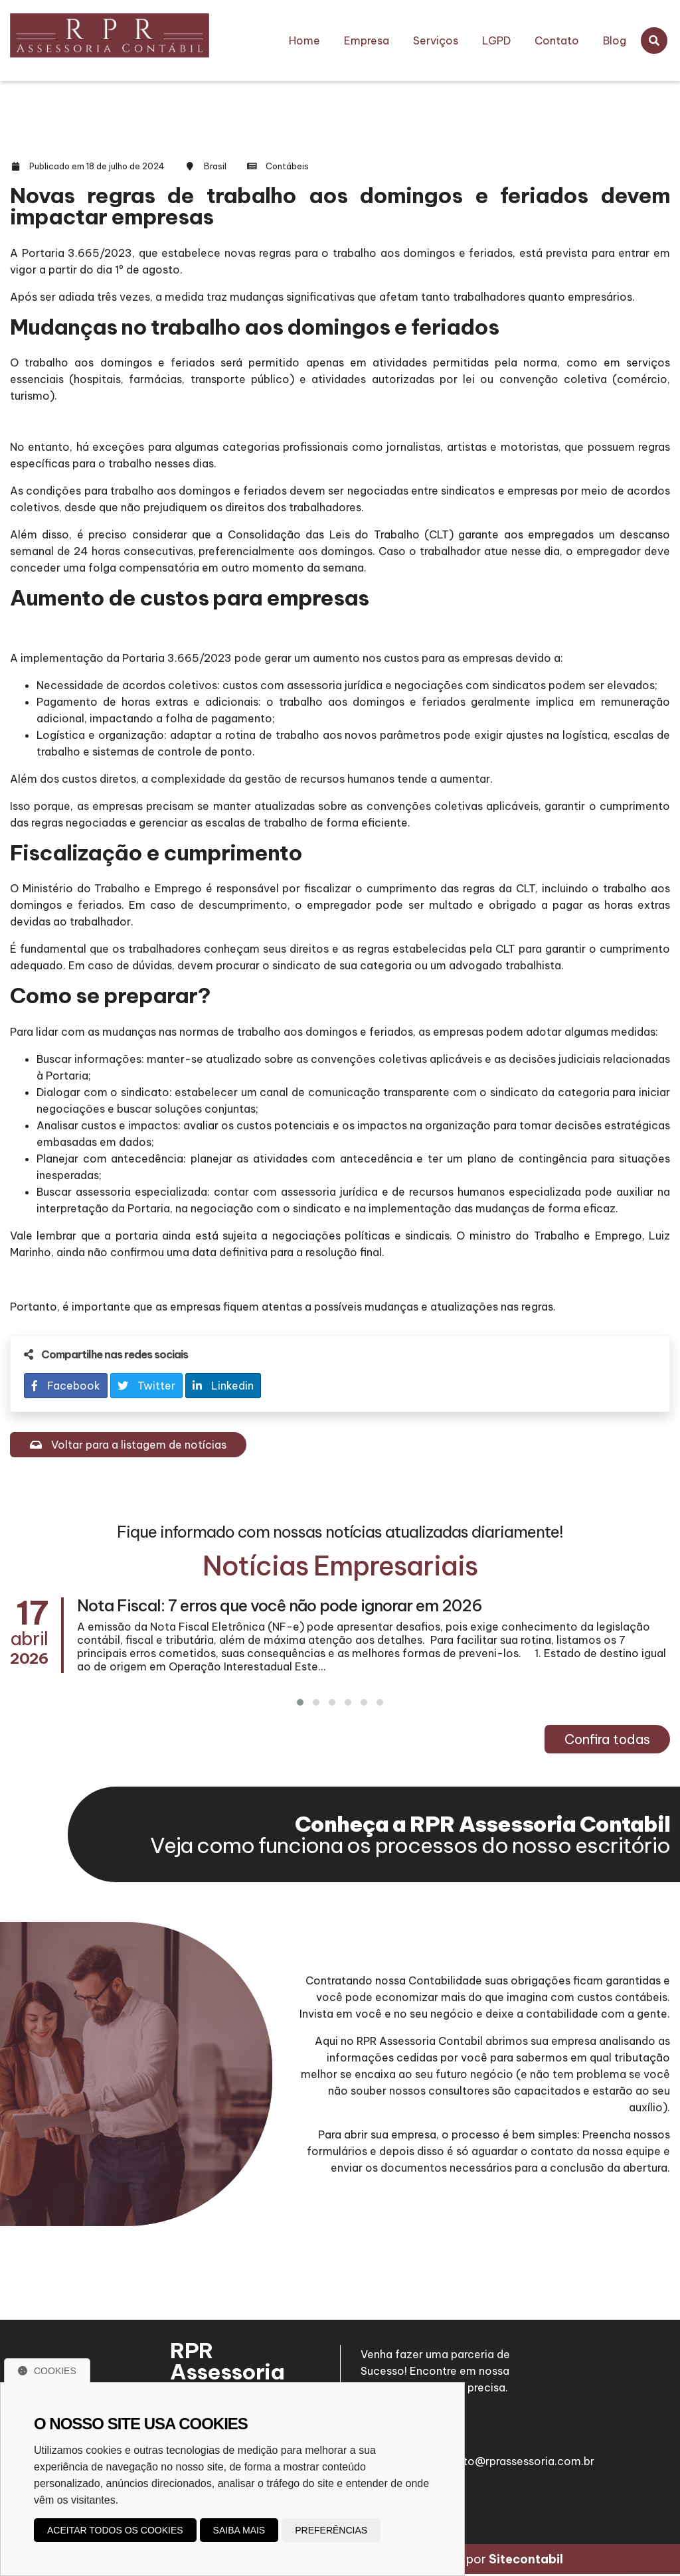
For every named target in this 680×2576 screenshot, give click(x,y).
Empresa (366, 40)
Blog (614, 40)
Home (304, 40)
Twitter (146, 1385)
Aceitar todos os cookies (115, 2530)
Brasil (215, 166)
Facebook (65, 1385)
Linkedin (223, 1385)
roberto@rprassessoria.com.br (514, 2455)
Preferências (331, 2530)
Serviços (435, 40)
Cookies (47, 2371)
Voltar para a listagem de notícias (128, 1444)
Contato (557, 40)
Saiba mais (239, 2530)
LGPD (496, 40)
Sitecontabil (526, 2561)
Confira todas (607, 1739)
